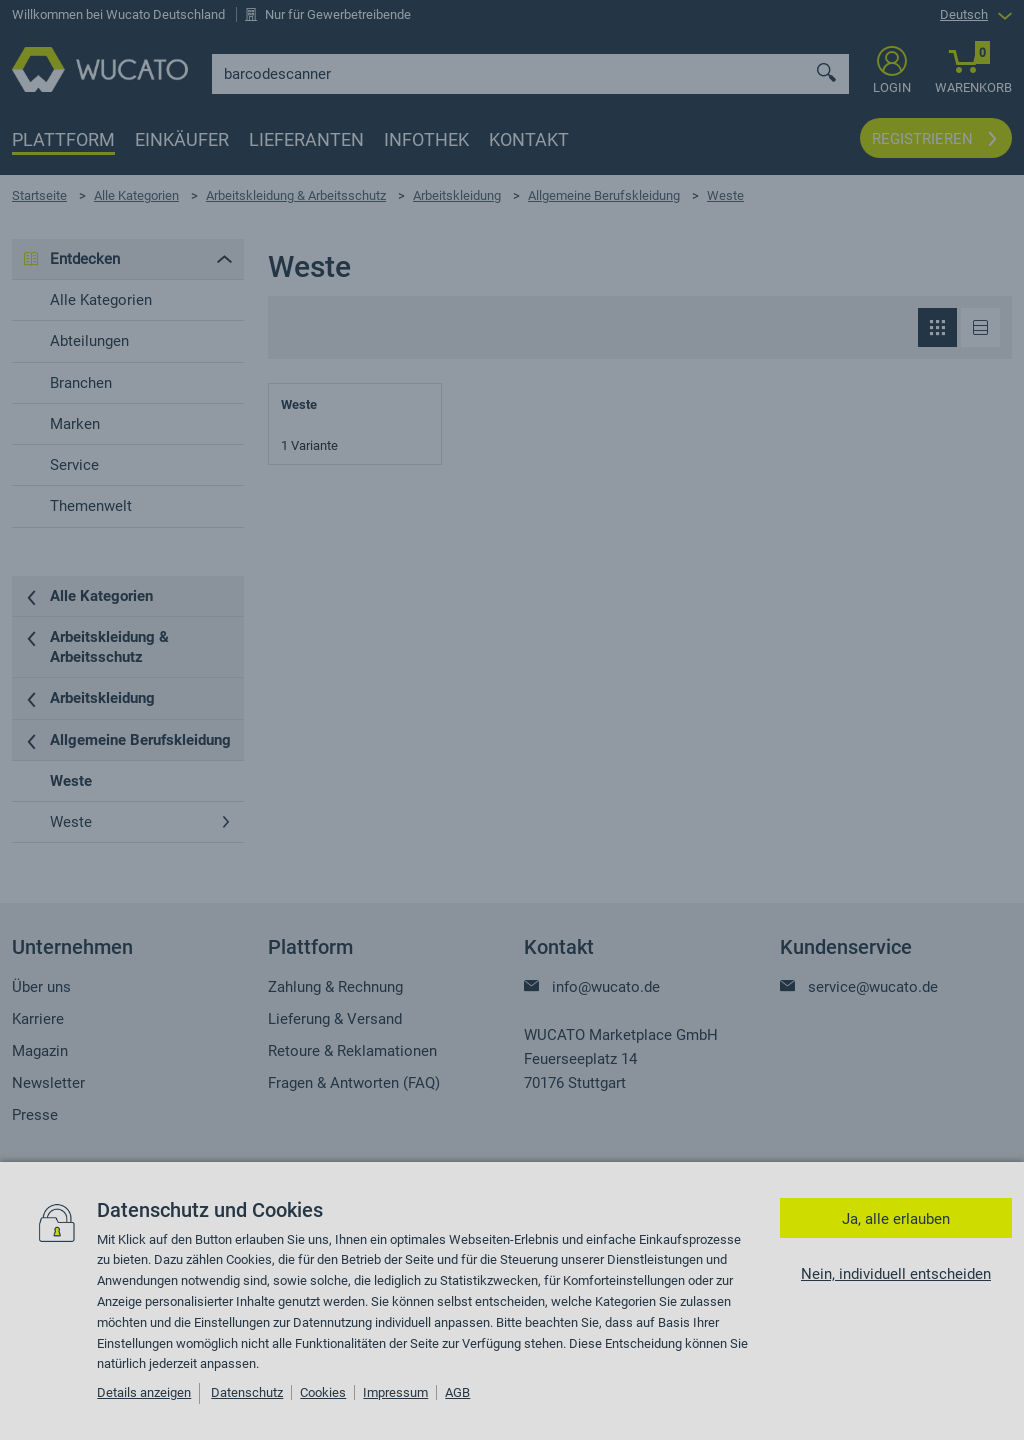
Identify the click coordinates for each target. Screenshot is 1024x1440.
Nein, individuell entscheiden (896, 1274)
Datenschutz (247, 1392)
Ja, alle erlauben (896, 1219)
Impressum (395, 1392)
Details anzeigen (144, 1392)
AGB (457, 1392)
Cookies (323, 1392)
